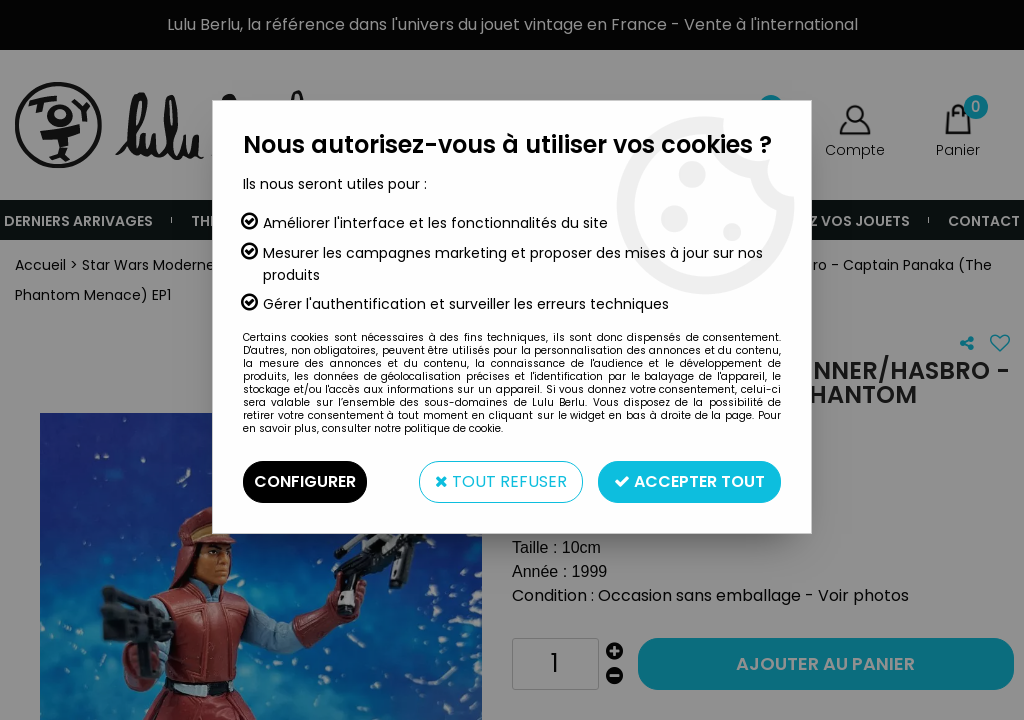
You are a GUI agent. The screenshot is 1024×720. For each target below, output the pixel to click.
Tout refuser (501, 481)
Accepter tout (689, 481)
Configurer (305, 481)
